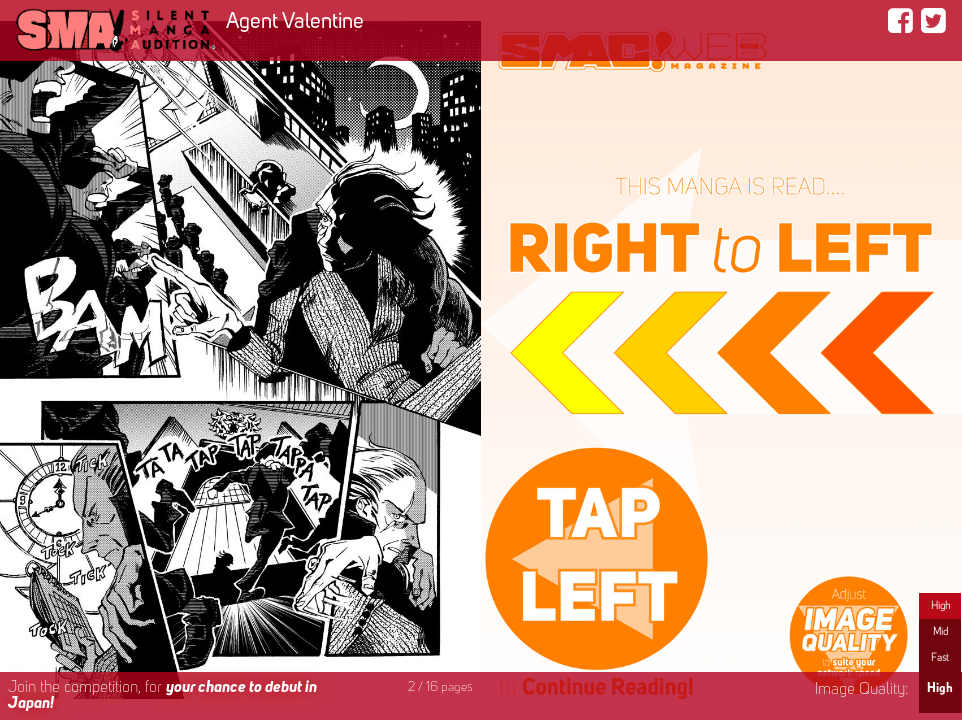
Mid (940, 632)
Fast (940, 658)
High (940, 606)
